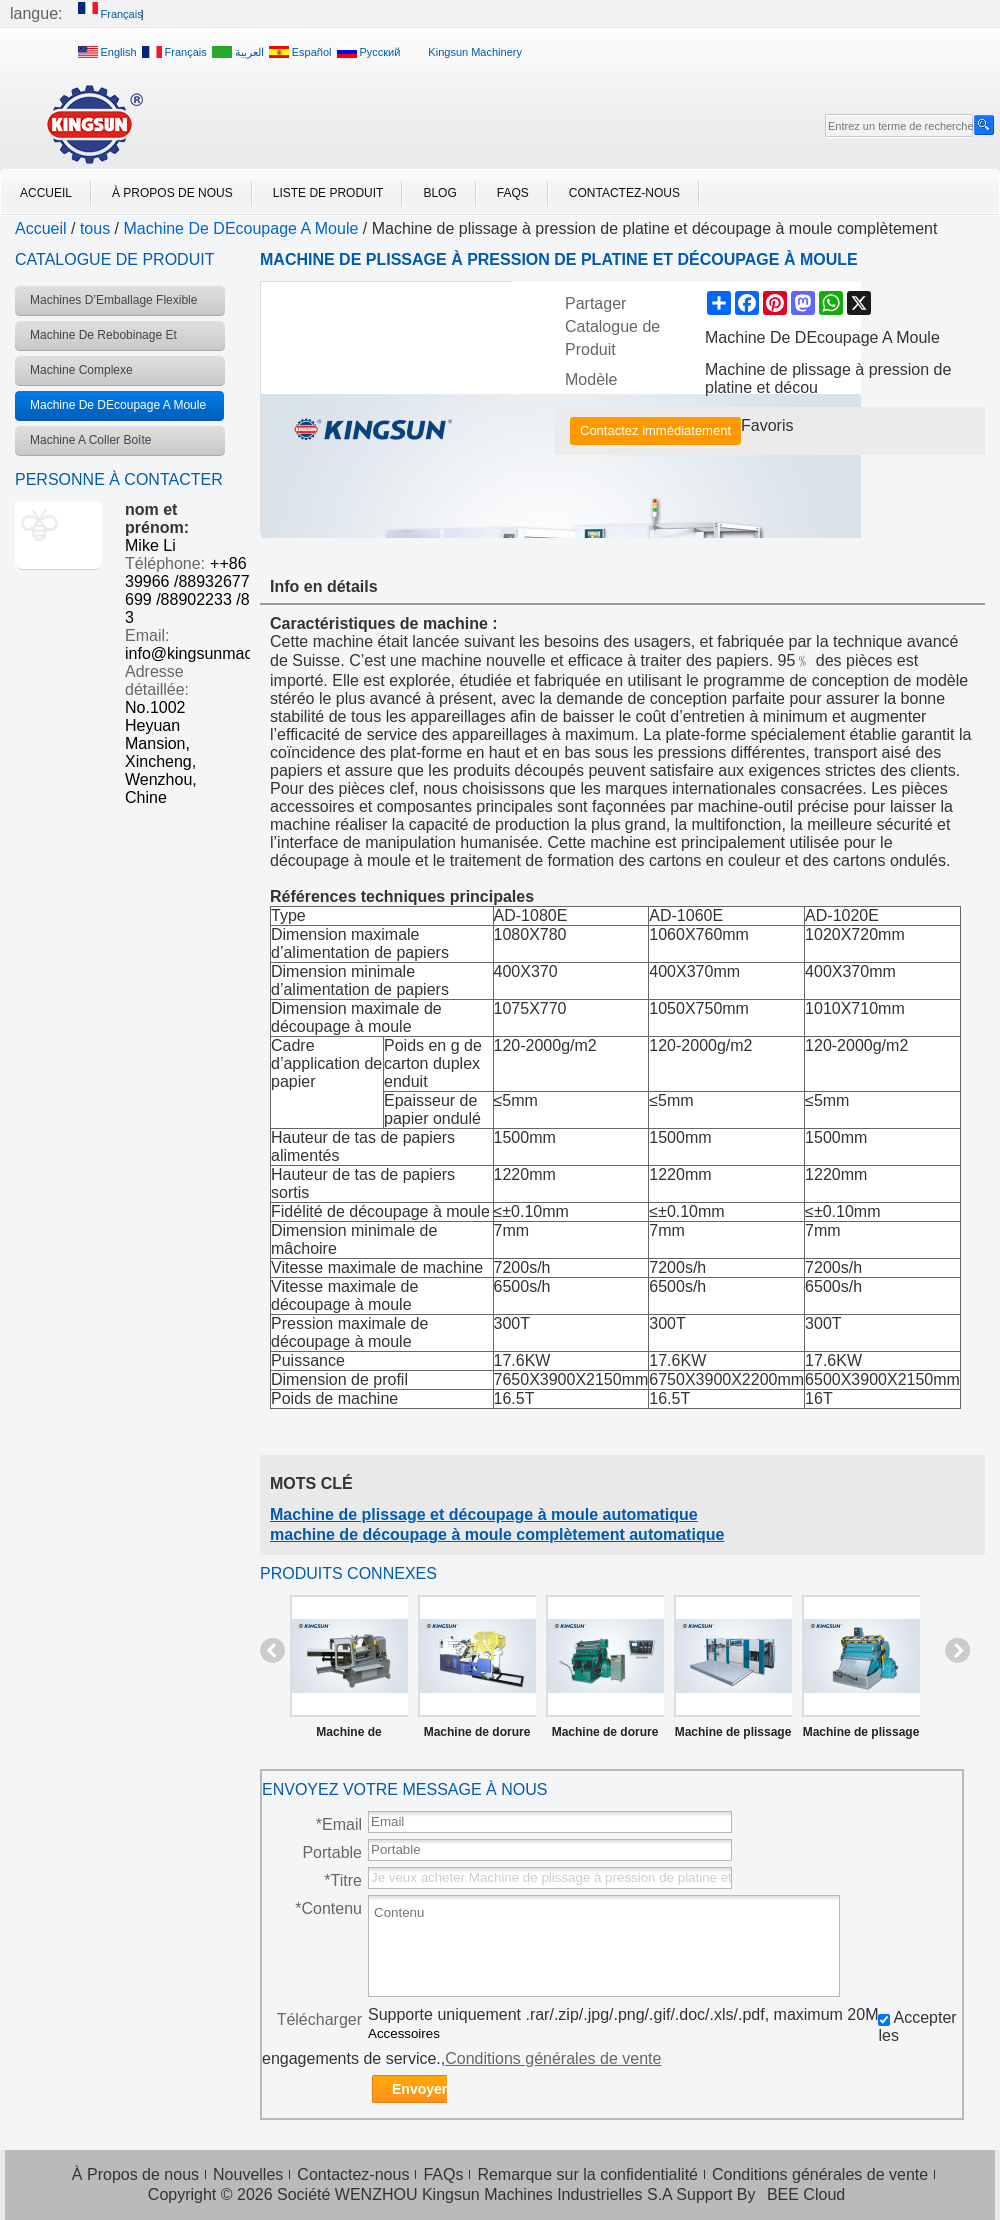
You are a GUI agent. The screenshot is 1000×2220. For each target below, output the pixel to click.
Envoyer (419, 2089)
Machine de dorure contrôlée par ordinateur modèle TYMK (605, 1736)
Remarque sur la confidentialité (587, 2174)
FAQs (513, 193)
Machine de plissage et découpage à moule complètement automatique (733, 1736)
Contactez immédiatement (655, 430)
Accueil (46, 193)
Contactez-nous (624, 193)
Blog (439, 193)
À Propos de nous (172, 193)
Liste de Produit (328, 193)
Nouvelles (248, 2174)
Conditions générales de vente (553, 2058)
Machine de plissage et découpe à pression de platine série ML (861, 1736)
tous (95, 228)
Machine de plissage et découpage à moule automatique (484, 1514)
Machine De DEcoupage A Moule (241, 228)
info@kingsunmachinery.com (227, 653)
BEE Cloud (806, 2194)
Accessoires (404, 2033)
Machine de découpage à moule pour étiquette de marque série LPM (349, 1736)
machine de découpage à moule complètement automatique (497, 1534)
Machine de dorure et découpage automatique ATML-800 (477, 1736)
